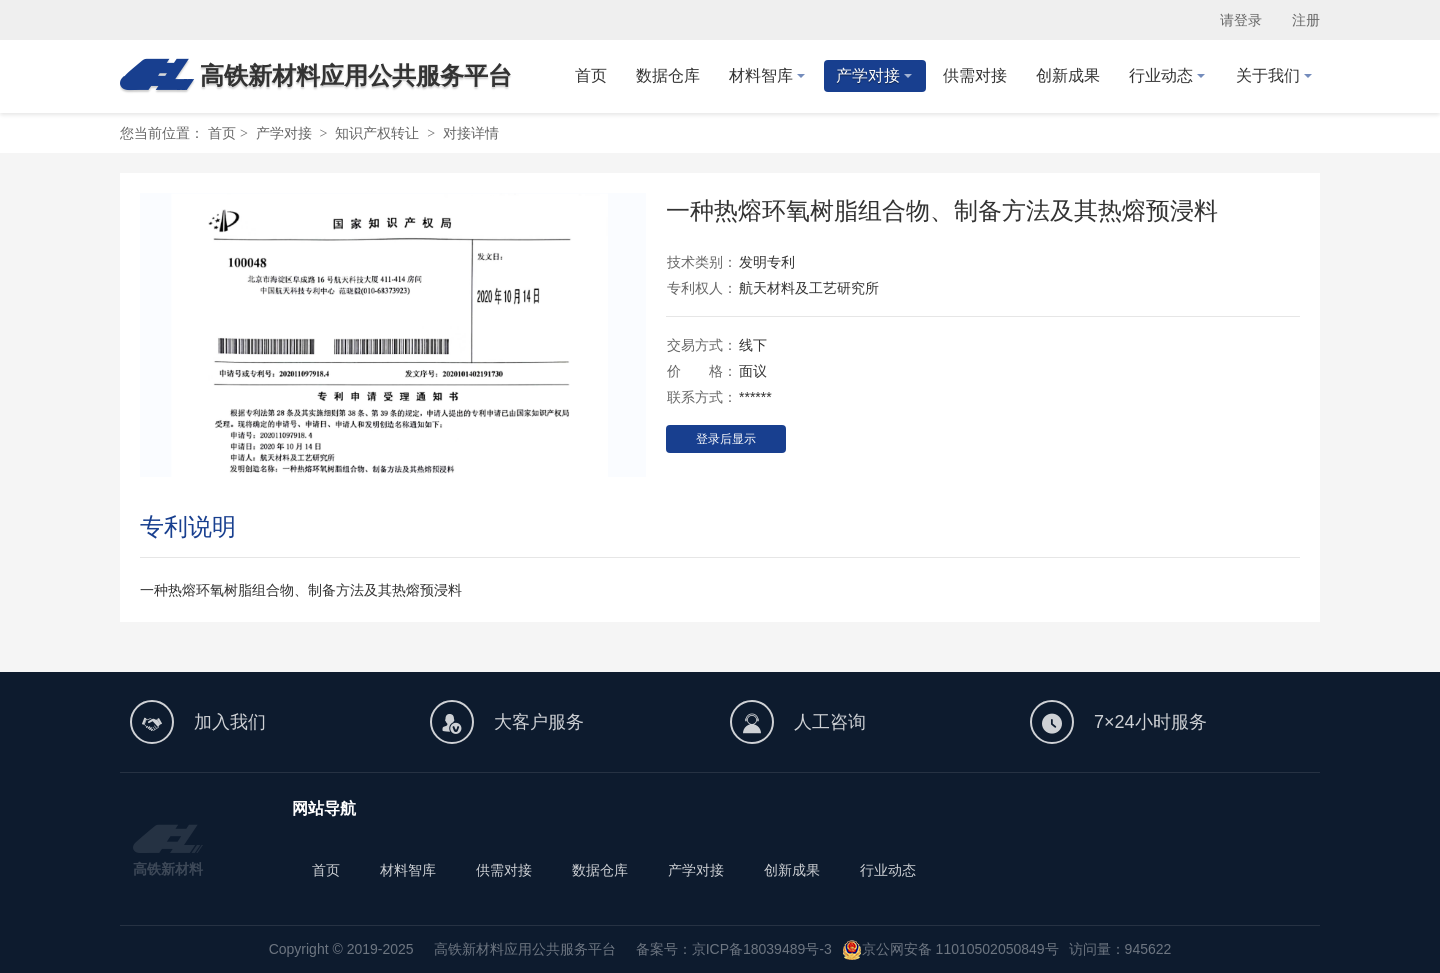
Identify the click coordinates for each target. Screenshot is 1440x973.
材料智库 (408, 870)
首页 (222, 133)
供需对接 (504, 870)
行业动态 (888, 870)
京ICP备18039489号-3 (762, 949)
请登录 (1241, 20)
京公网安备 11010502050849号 (960, 949)
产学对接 (696, 870)
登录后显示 (726, 439)
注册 (1306, 20)
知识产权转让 (377, 133)
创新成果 (792, 870)
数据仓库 (600, 870)
